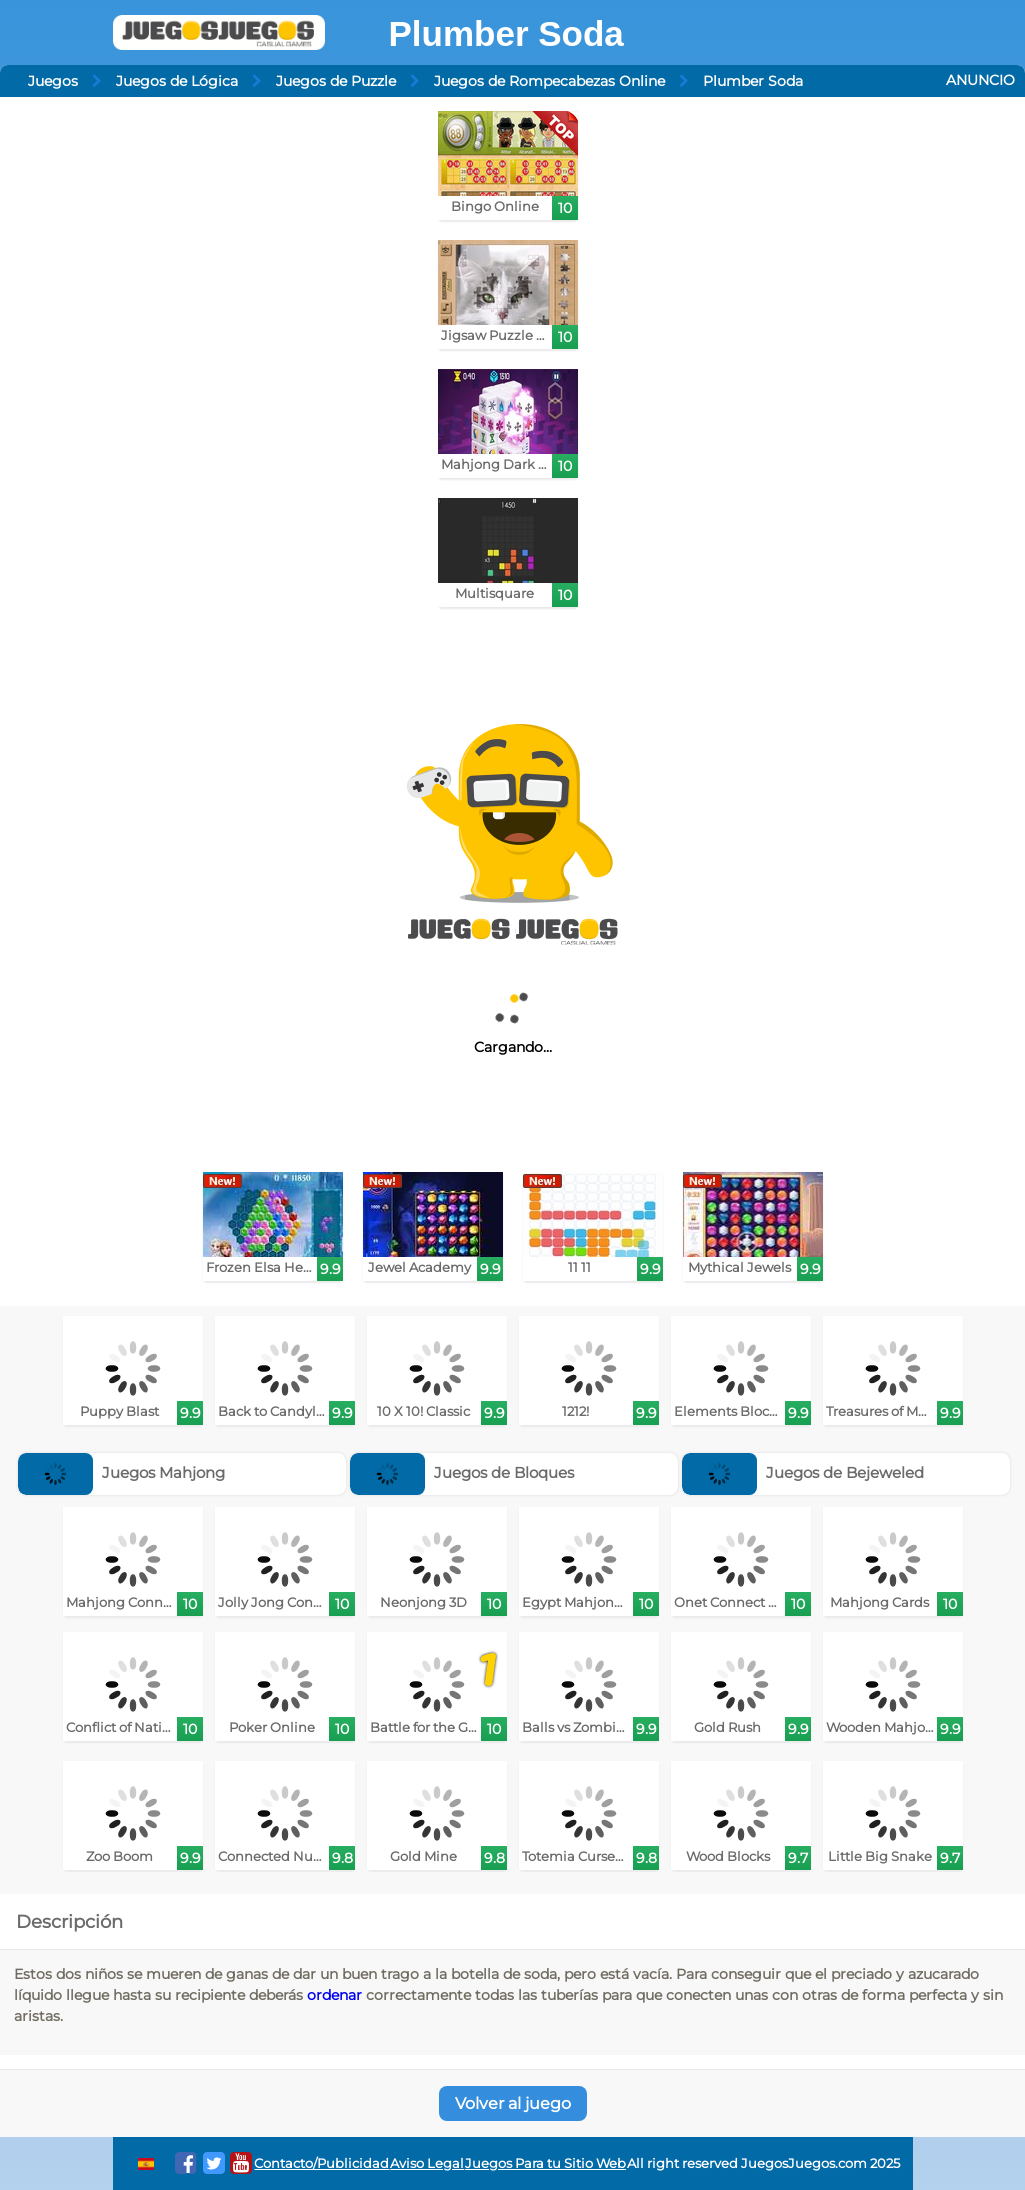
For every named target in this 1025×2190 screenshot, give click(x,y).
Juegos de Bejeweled (803, 1472)
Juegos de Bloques (462, 1472)
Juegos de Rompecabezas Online (549, 81)
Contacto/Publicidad (321, 2163)
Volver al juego (513, 2103)
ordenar (334, 1995)
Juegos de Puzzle (336, 81)
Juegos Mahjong (121, 1472)
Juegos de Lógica (177, 81)
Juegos (53, 81)
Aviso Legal (427, 2163)
